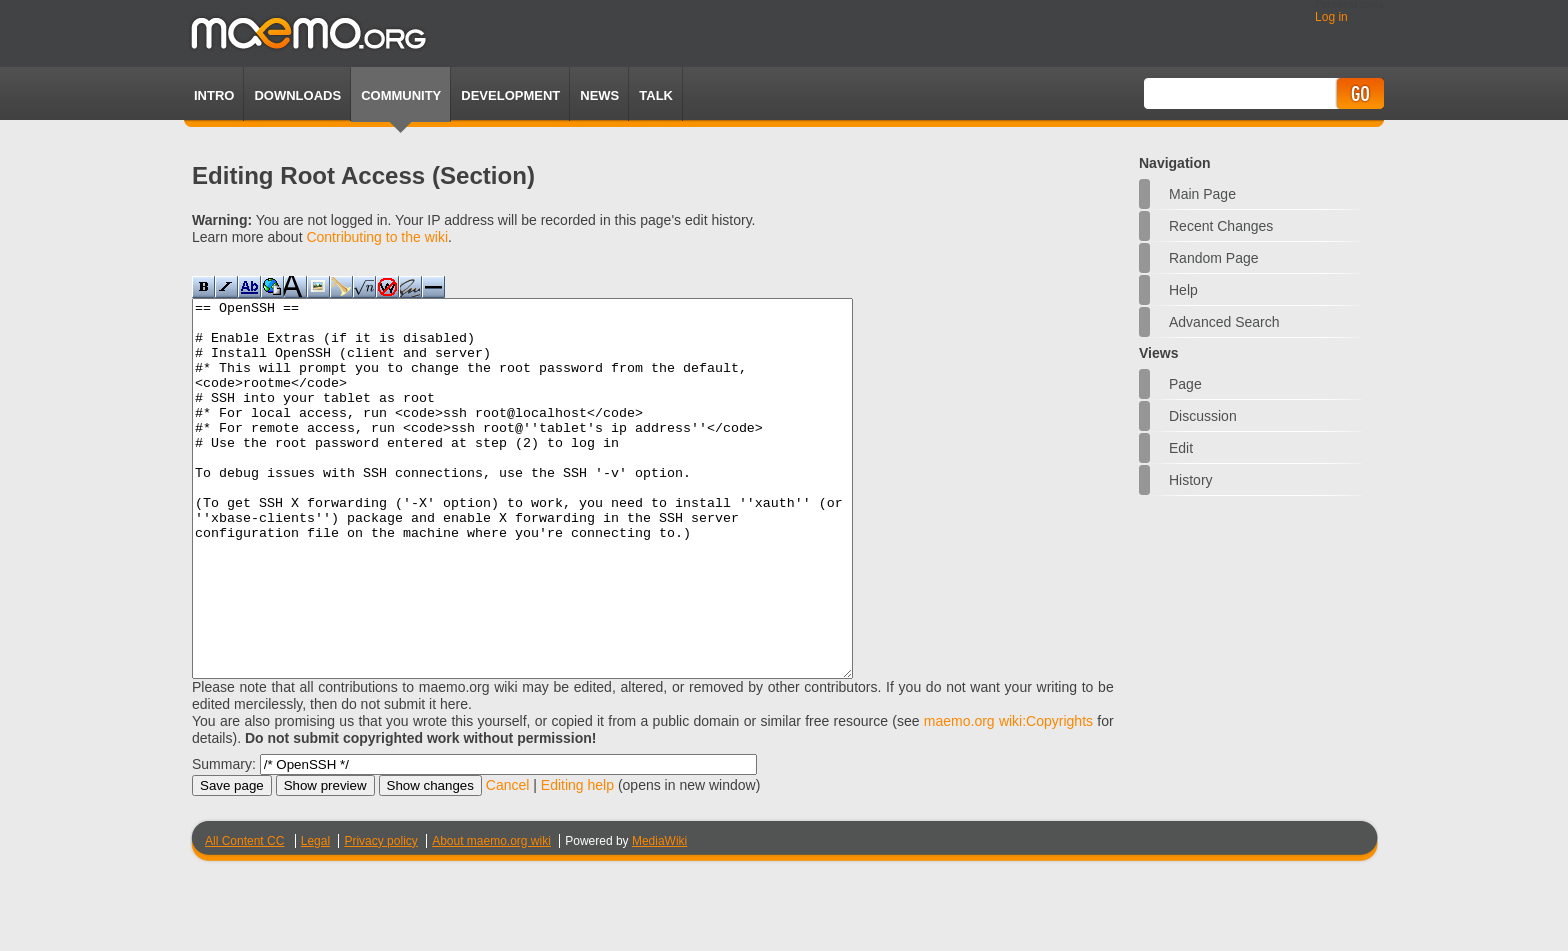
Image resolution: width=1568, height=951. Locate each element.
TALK (656, 95)
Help (1183, 290)
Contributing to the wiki (377, 237)
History (1191, 480)
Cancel (508, 860)
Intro (214, 95)
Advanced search (1224, 322)
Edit (1181, 448)
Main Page (1202, 194)
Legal (315, 916)
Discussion (1203, 416)
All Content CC (244, 916)
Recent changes (1221, 226)
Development (510, 95)
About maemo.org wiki (491, 916)
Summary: (224, 839)
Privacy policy (380, 916)
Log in (1331, 17)
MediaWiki (659, 916)
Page (1185, 384)
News (599, 95)
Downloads (297, 95)
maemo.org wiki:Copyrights (1008, 796)
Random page (1214, 258)
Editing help (577, 860)
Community (401, 95)
